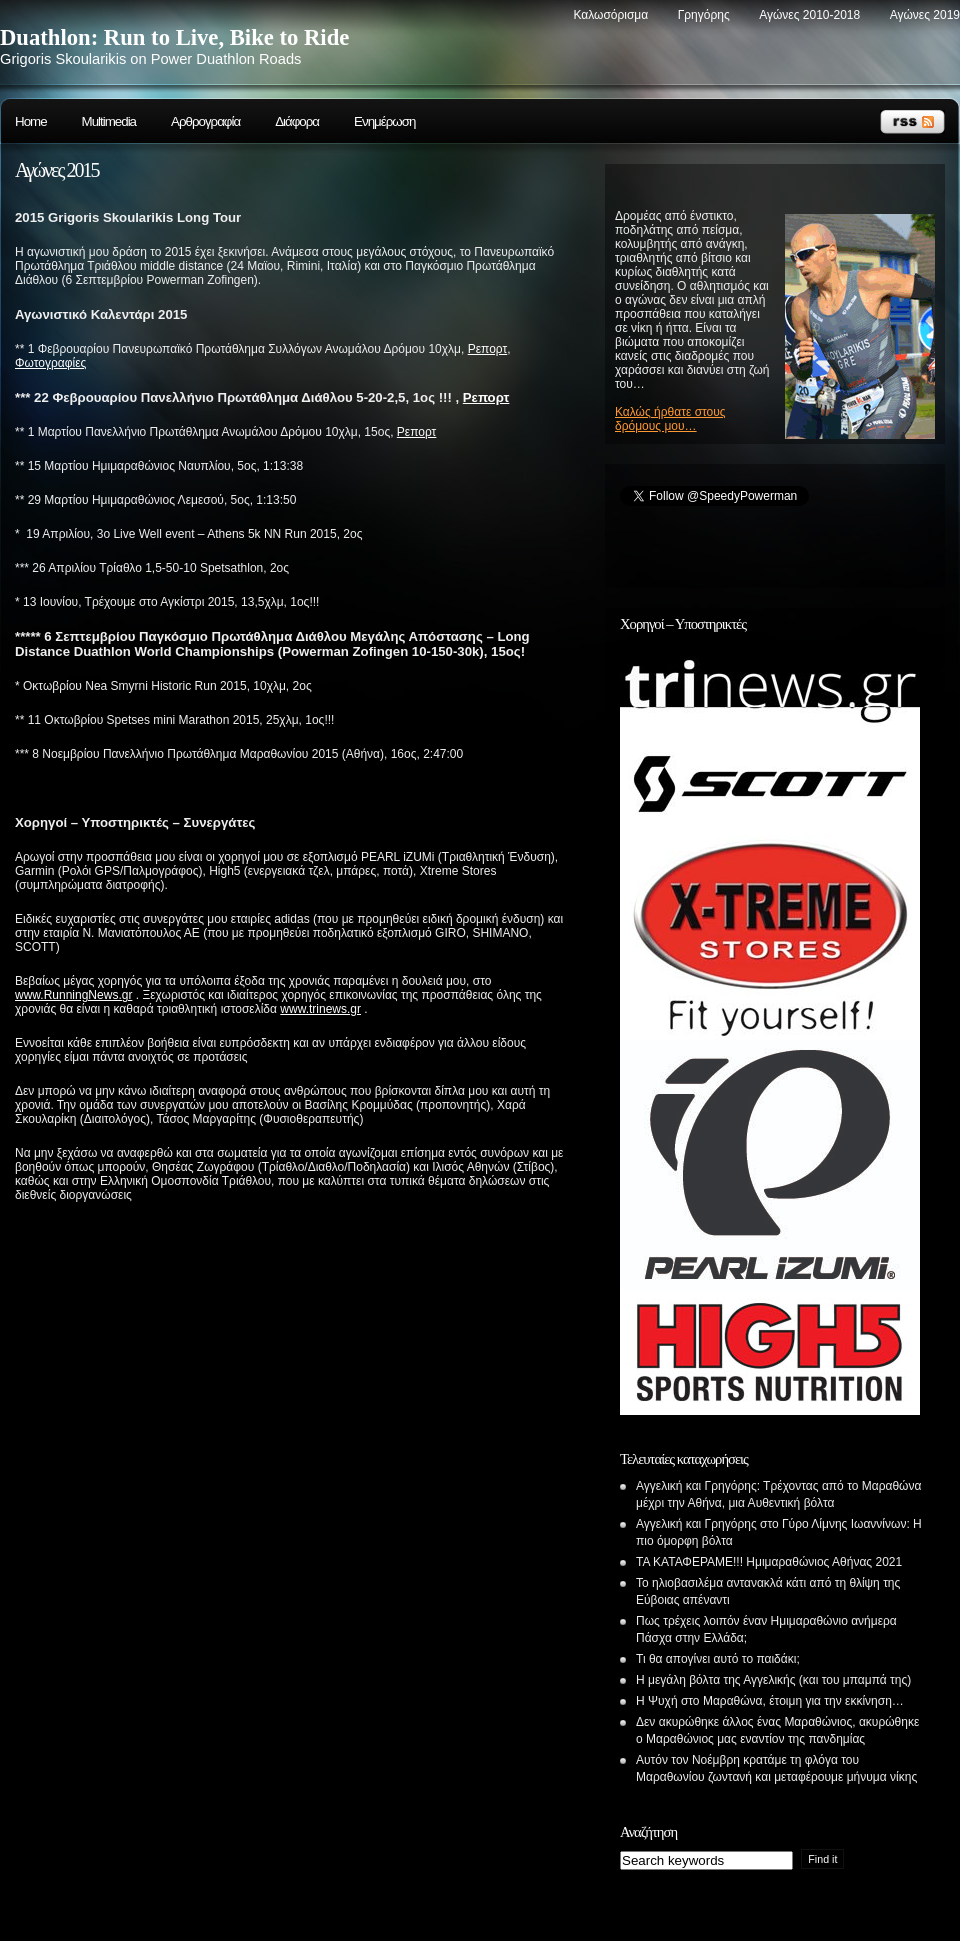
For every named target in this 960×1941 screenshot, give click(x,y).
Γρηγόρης (704, 15)
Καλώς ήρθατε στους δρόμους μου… (670, 419)
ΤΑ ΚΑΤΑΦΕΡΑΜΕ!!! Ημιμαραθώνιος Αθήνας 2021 (769, 1562)
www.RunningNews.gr (73, 995)
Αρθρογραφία (205, 121)
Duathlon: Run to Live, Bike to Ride (174, 37)
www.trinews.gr (320, 1009)
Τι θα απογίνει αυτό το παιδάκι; (718, 1659)
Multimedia (109, 121)
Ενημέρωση (384, 121)
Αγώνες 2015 (56, 170)
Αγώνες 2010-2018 (809, 15)
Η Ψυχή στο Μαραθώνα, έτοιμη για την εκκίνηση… (770, 1701)
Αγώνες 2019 (925, 15)
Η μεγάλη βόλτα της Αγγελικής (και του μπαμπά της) (773, 1680)
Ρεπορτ (488, 349)
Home (31, 121)
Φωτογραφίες (50, 363)
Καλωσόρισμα (610, 15)
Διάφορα (297, 121)
